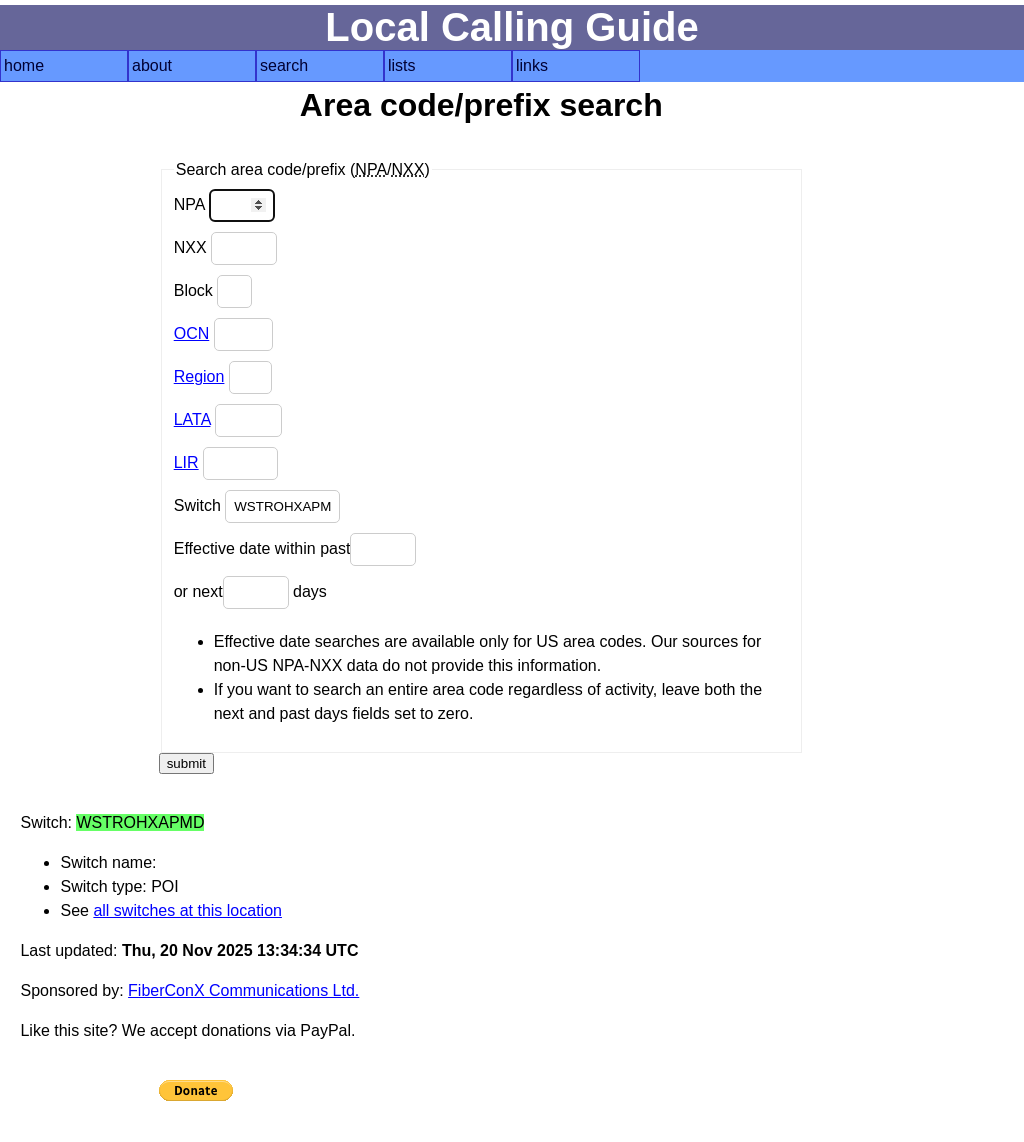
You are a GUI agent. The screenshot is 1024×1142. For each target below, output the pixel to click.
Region (199, 376)
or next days (250, 592)
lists (402, 65)
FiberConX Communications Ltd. (243, 990)
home (24, 65)
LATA (192, 419)
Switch (257, 506)
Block (213, 291)
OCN (192, 333)
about (152, 65)
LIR (186, 462)
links (532, 65)
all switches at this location (187, 910)
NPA (224, 205)
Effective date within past (295, 549)
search (284, 65)
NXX (225, 248)
